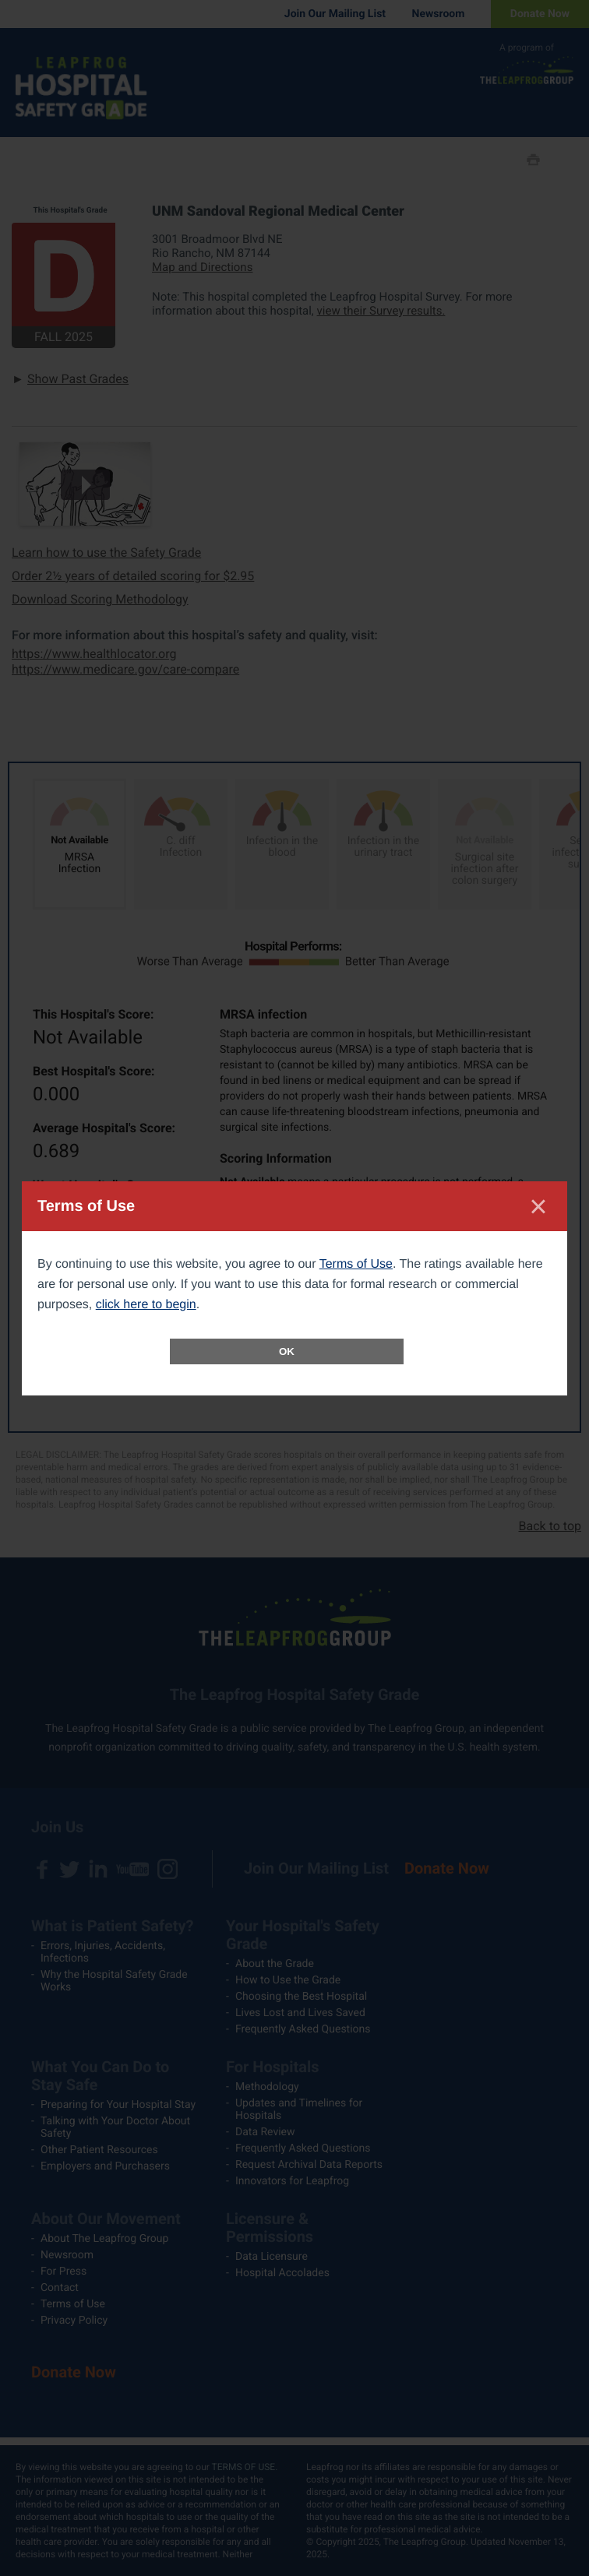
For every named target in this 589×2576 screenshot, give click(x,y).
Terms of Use (356, 1264)
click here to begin (146, 1304)
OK (286, 1351)
